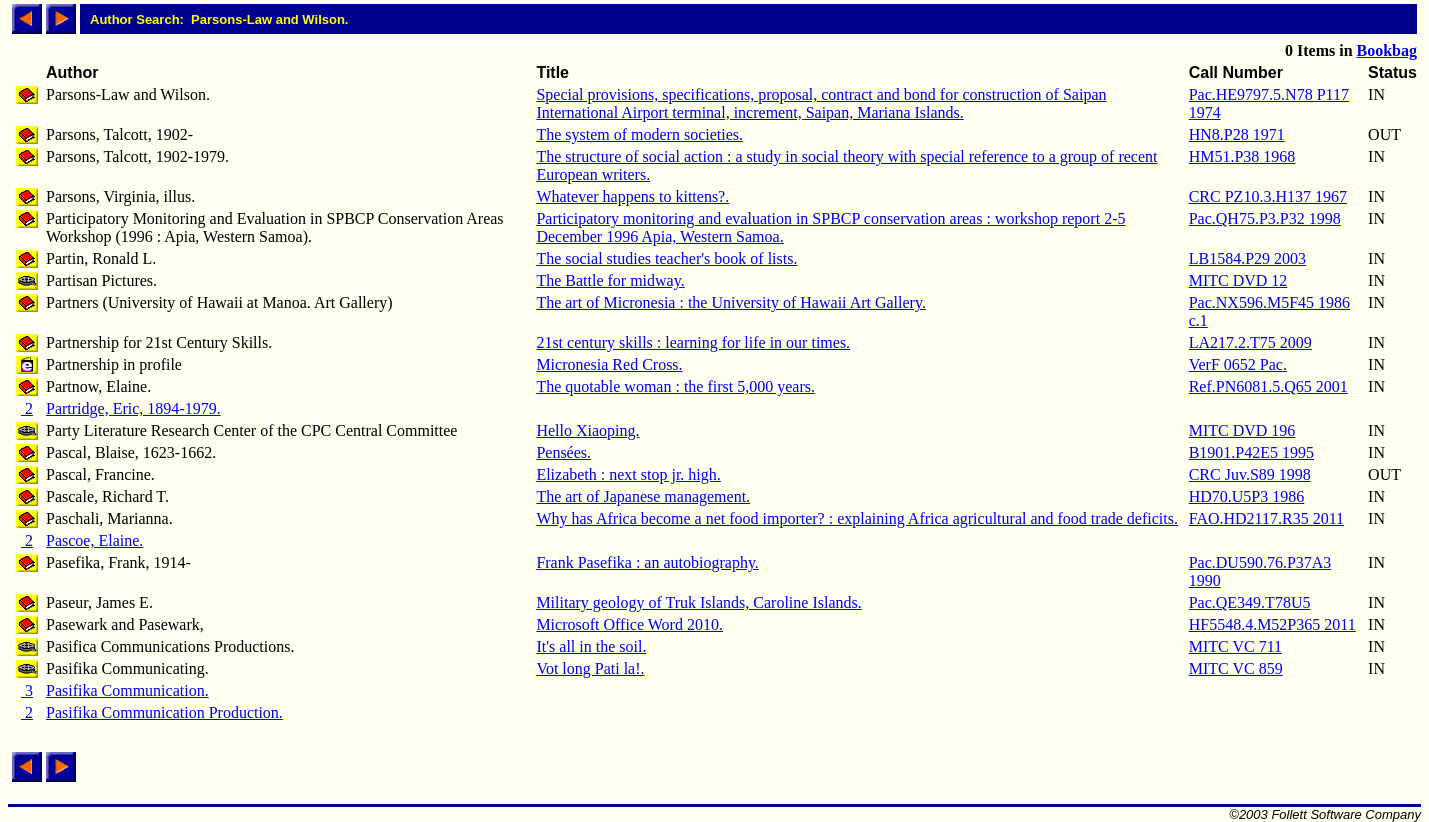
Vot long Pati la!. (590, 668)
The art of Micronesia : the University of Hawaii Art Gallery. (731, 302)
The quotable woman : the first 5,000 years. (675, 386)
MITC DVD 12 (1238, 280)
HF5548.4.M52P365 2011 (1272, 624)
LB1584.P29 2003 (1247, 258)
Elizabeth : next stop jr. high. (628, 474)
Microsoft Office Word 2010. (629, 624)
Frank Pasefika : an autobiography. (647, 562)
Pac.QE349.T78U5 (1250, 602)
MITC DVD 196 (1242, 430)
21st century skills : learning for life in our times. (693, 342)
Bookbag (1387, 50)
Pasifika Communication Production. (164, 712)
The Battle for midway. (610, 280)
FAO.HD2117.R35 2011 (1266, 518)
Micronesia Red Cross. (609, 364)
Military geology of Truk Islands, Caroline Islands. (698, 602)
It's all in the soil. (591, 646)
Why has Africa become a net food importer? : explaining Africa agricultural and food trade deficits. (857, 518)
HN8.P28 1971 (1237, 134)
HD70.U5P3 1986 (1247, 496)
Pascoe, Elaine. (94, 540)
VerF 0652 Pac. (1238, 364)
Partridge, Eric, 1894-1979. (133, 408)
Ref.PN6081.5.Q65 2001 (1268, 386)
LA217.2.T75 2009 (1250, 342)
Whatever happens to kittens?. (632, 196)
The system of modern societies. (639, 134)
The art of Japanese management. (643, 496)
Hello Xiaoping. (587, 430)
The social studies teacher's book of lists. (666, 258)
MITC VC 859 (1236, 668)
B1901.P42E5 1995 (1251, 452)
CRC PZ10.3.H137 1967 (1268, 196)
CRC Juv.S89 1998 (1250, 474)
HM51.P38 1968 (1242, 156)
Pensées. (563, 452)
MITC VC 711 (1235, 646)
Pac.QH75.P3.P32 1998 (1265, 218)
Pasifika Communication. (127, 690)
